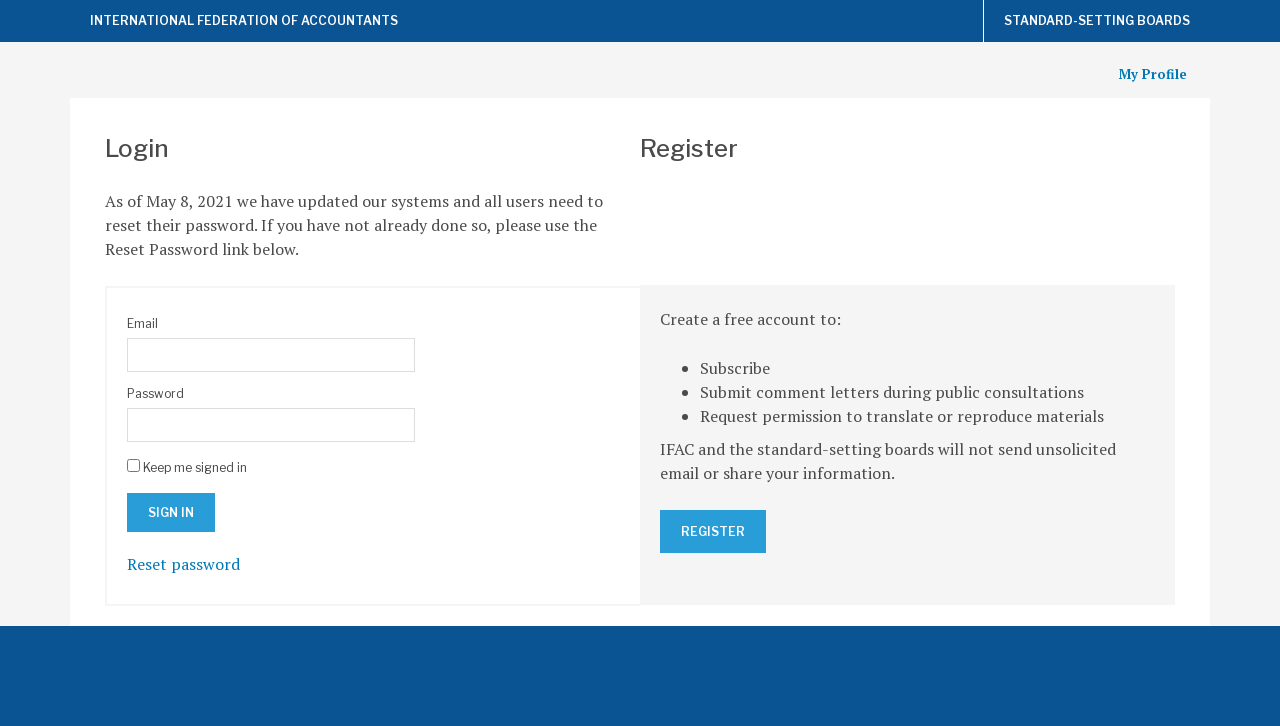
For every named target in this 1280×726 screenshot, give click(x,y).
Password (155, 393)
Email (142, 323)
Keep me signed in (195, 467)
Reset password (183, 564)
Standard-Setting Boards (1097, 20)
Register (713, 531)
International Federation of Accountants (244, 20)
